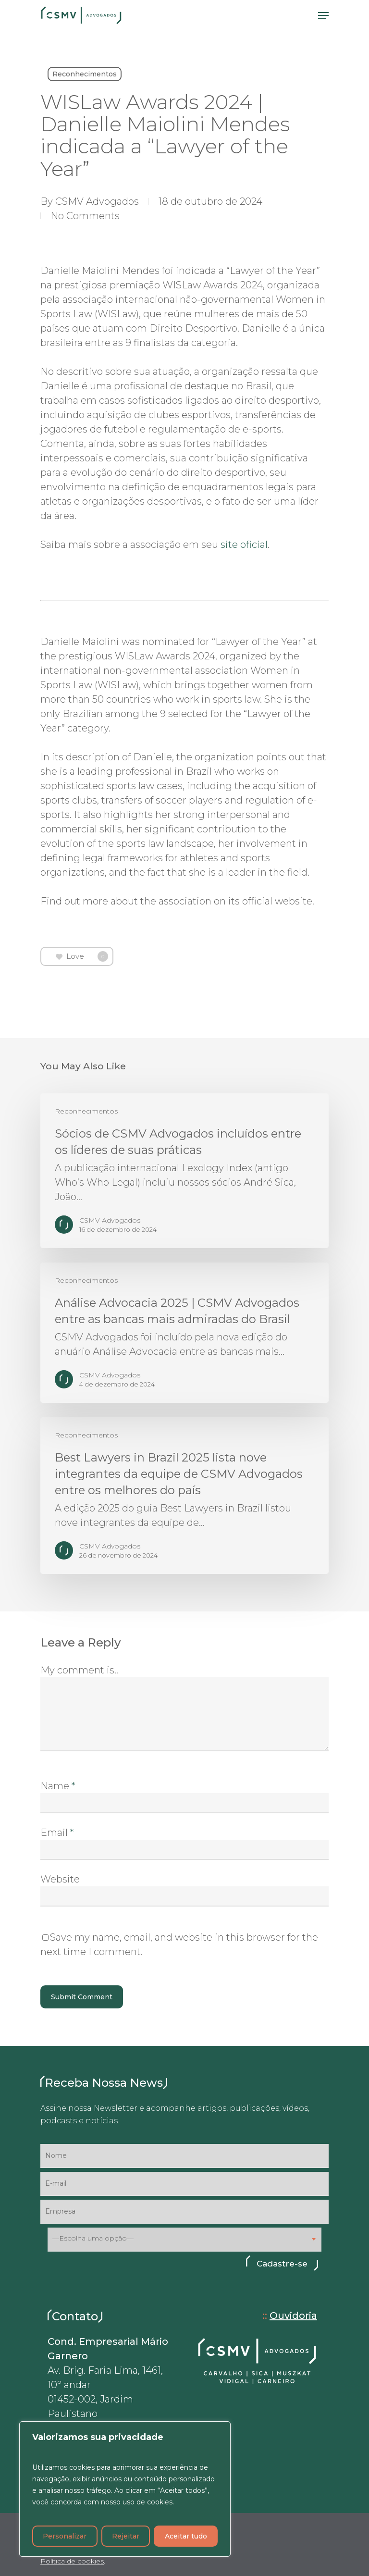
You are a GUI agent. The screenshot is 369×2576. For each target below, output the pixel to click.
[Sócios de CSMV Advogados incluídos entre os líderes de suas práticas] (184, 1170)
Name (57, 1786)
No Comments (85, 216)
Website (60, 1879)
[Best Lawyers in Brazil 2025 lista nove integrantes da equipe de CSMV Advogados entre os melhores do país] (184, 1495)
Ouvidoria (293, 2315)
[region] (125, 2489)
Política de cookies (72, 2561)
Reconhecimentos (84, 74)
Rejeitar (125, 2536)
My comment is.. (79, 1670)
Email (57, 1832)
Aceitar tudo (186, 2536)
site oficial (244, 544)
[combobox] (184, 2240)
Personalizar (64, 2536)
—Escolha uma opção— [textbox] (93, 2238)
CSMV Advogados (97, 201)
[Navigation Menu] (323, 15)
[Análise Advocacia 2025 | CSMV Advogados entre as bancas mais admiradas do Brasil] (184, 1333)
